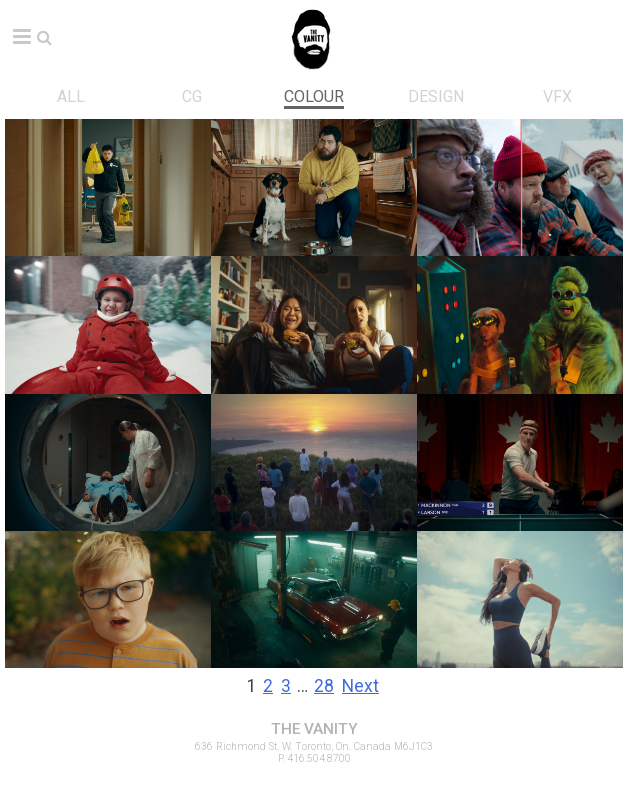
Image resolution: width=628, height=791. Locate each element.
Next (360, 686)
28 (324, 686)
